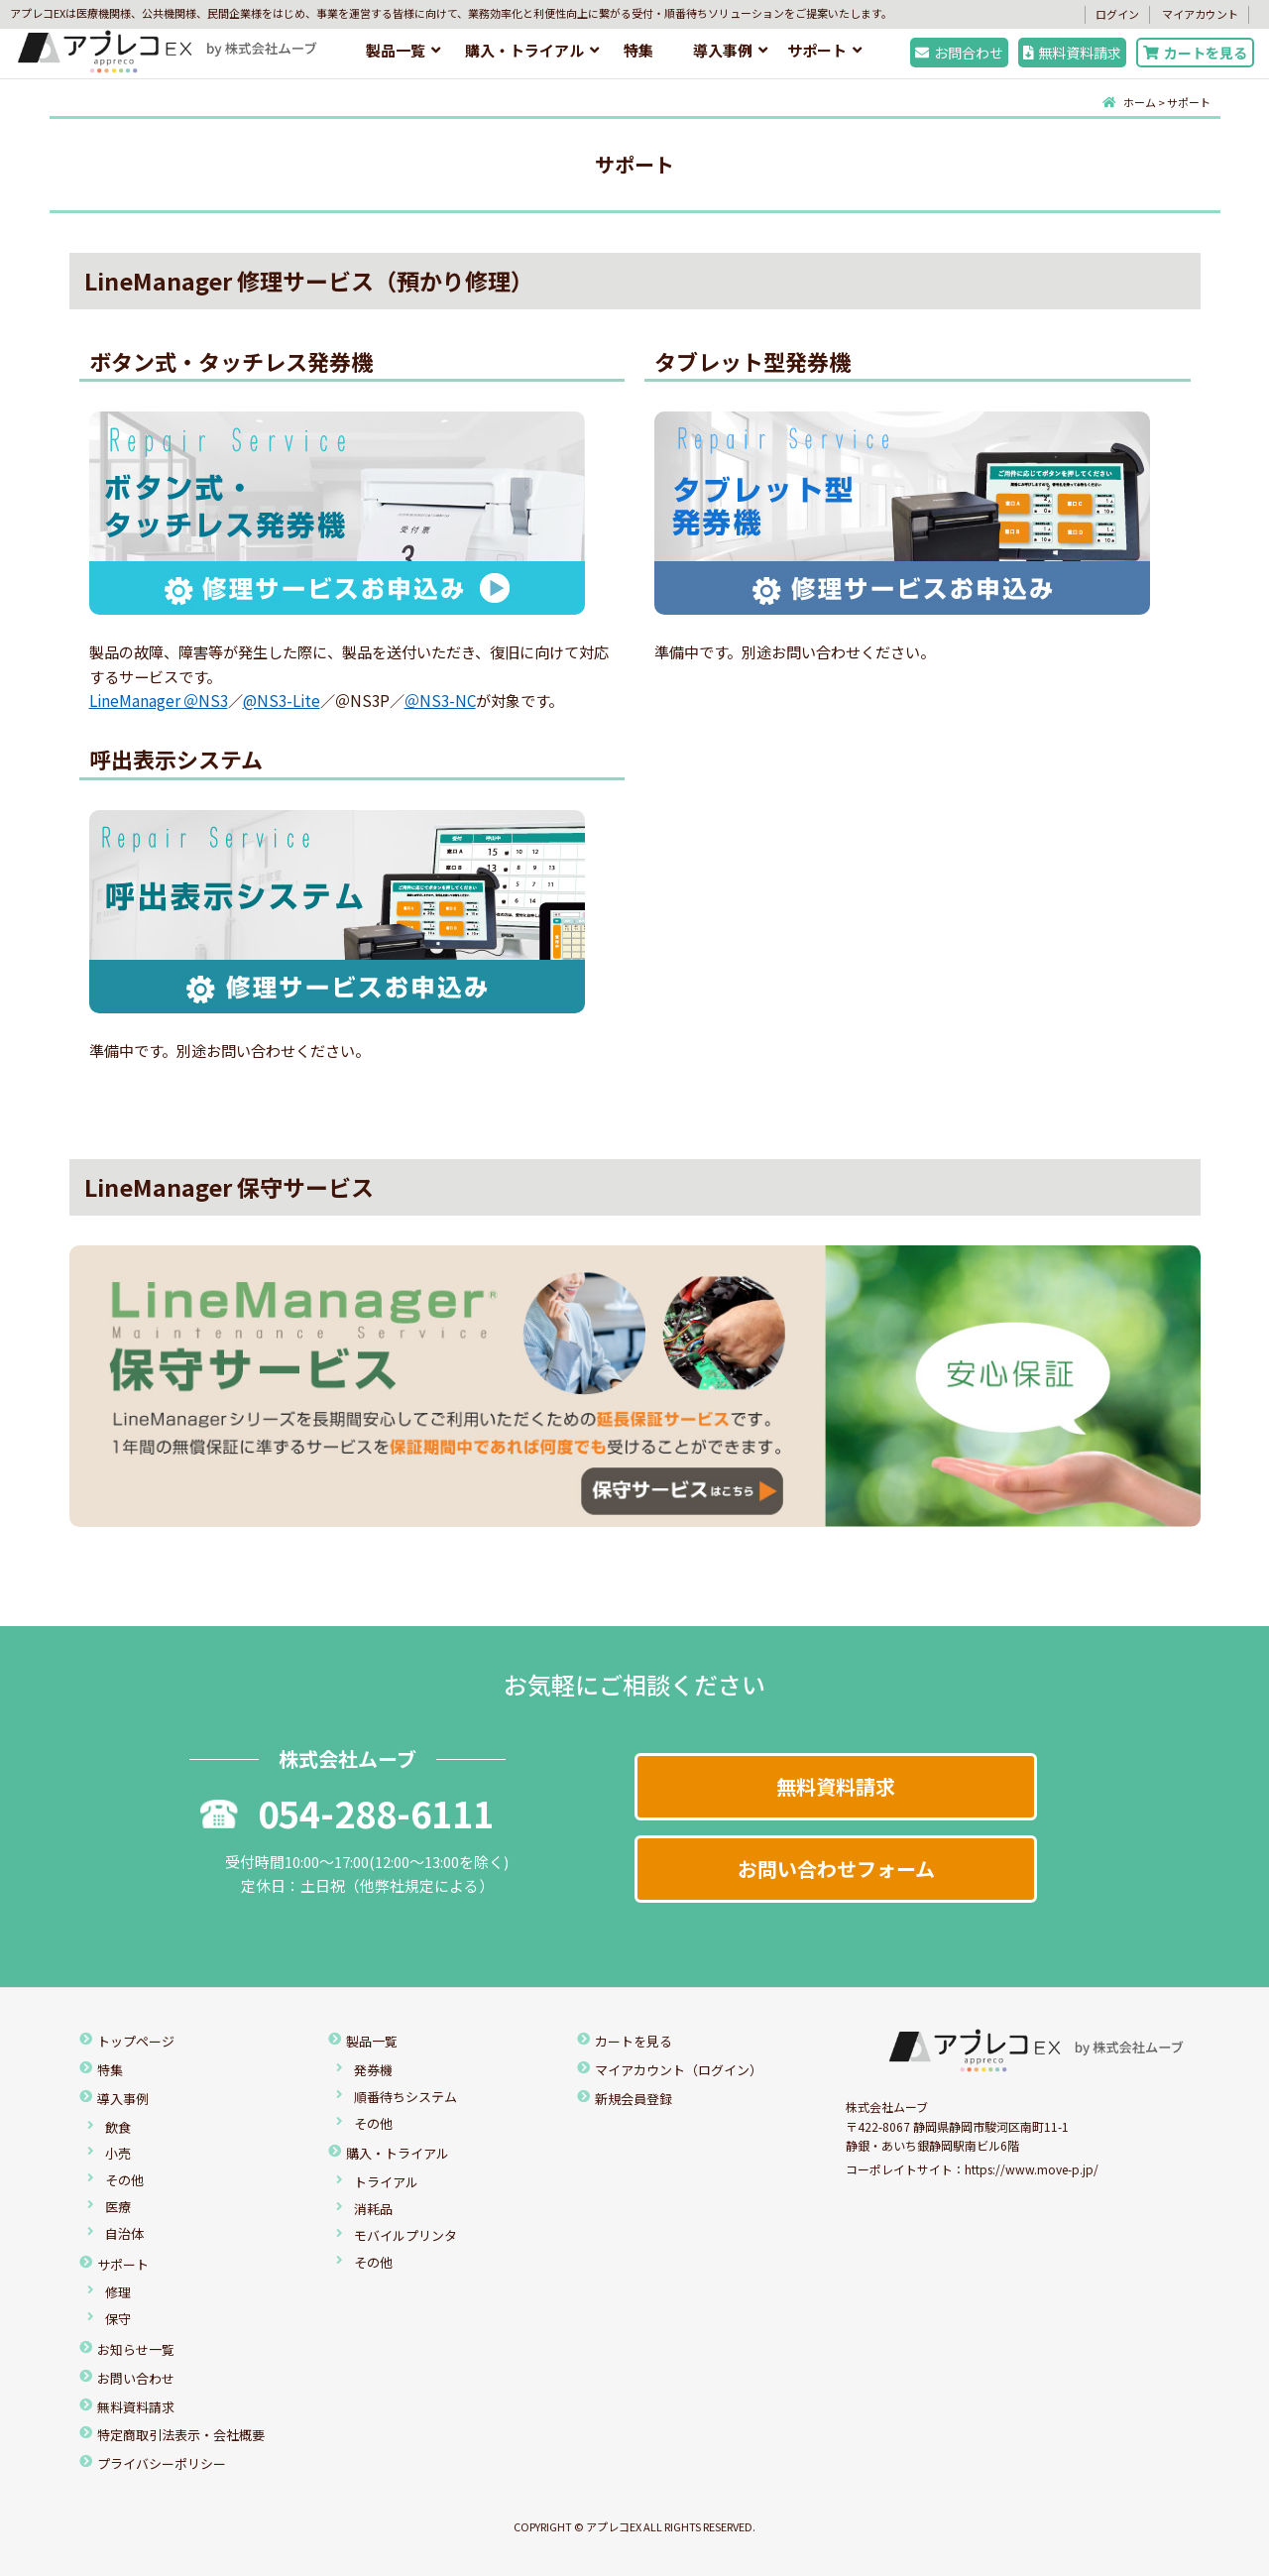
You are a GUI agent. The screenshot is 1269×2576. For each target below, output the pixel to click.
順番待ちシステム (405, 2096)
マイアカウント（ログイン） (678, 2069)
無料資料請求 (1072, 52)
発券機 (373, 2069)
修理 (118, 2292)
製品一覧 (395, 50)
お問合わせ (959, 52)
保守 (118, 2318)
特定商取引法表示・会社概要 (181, 2434)
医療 (118, 2206)
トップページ (135, 2041)
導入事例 (722, 50)
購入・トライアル (524, 50)
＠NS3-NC (440, 700)
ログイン (1117, 14)
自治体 (124, 2233)
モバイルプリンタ (405, 2235)
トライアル (386, 2181)
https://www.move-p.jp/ (1031, 2169)
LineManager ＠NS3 (158, 700)
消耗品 (373, 2208)
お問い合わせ (135, 2378)
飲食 (118, 2127)
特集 (638, 50)
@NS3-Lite (281, 700)
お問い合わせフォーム (836, 1868)
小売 (118, 2153)
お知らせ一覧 (135, 2349)
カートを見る (1195, 52)
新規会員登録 (633, 2098)
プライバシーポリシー (161, 2463)
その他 (124, 2179)
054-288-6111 (347, 1812)
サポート (817, 50)
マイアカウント (1200, 14)
